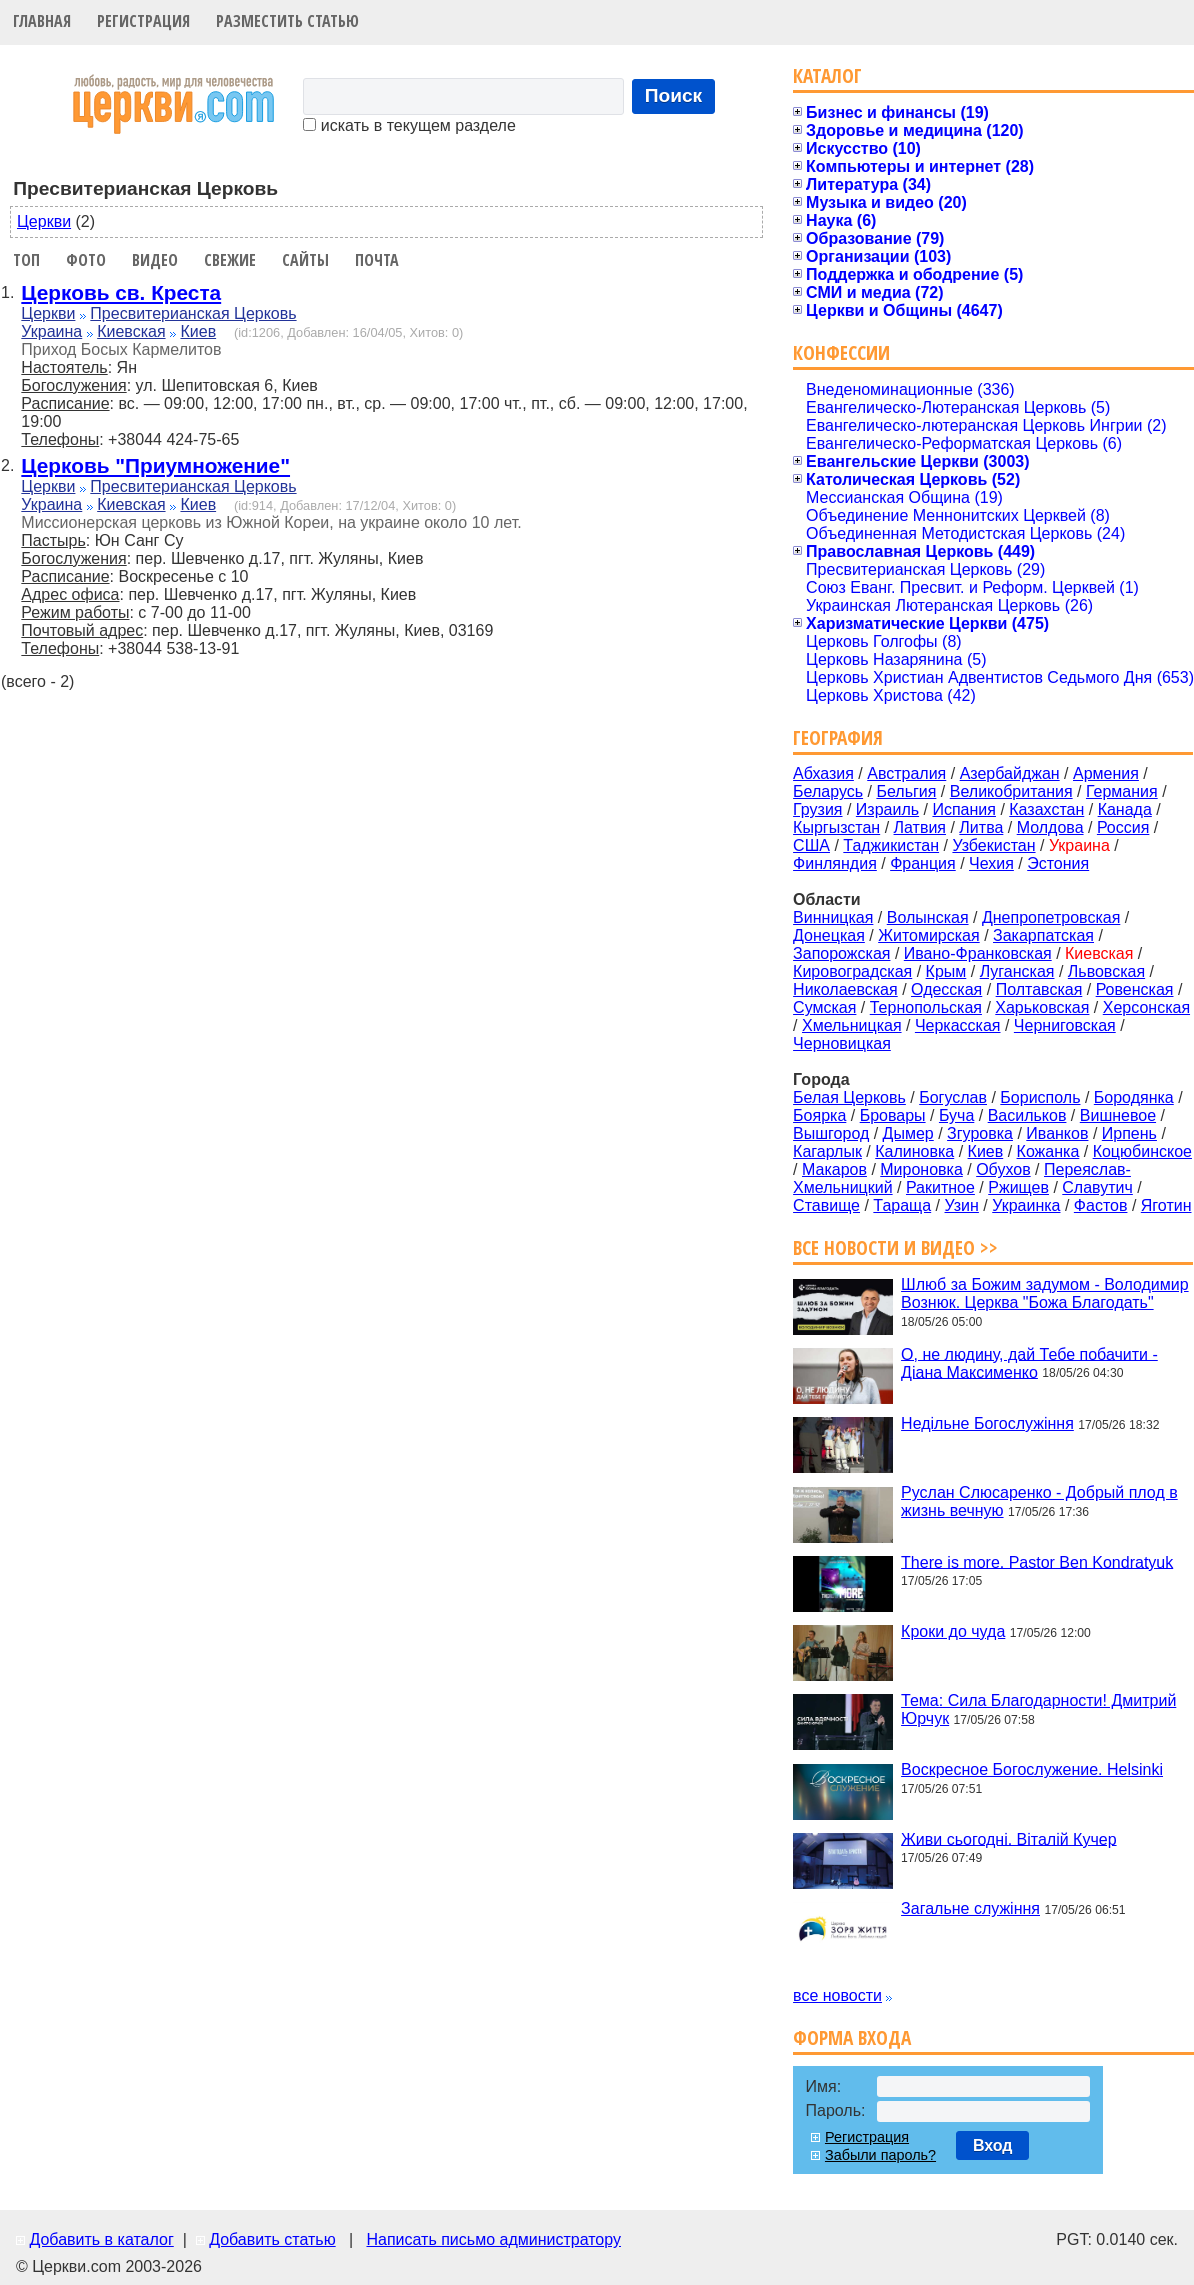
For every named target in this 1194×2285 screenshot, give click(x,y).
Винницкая (833, 917)
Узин (962, 1205)
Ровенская (1135, 989)
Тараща (902, 1205)
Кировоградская (852, 971)
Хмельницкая (852, 1025)
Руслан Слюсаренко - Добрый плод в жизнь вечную (1039, 1501)
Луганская (1017, 971)
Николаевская (845, 989)
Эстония (1058, 863)
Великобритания (1011, 791)
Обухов (1003, 1169)
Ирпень (1129, 1133)
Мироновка (921, 1169)
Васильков (1027, 1115)
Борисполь (1040, 1097)
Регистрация (143, 21)
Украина (51, 331)
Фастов (1101, 1205)
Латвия (920, 827)
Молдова (1050, 827)
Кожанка (1048, 1151)
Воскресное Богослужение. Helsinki (1032, 1769)
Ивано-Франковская (978, 953)
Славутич (1097, 1187)
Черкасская (958, 1025)
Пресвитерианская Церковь (193, 313)
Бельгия (906, 791)
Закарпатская (1043, 935)
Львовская (1106, 971)
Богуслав (953, 1097)
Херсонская (1146, 1007)
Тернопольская (926, 1007)
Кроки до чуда (953, 1631)
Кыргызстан (836, 827)
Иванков (1057, 1133)
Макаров (834, 1169)
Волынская (928, 917)
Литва (981, 827)
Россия (1123, 827)
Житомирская (929, 935)
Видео (155, 260)
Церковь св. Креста (121, 292)
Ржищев (1018, 1187)
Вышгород (831, 1133)
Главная (42, 21)
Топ (26, 260)
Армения (1106, 773)
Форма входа (852, 2037)
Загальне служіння (970, 1908)
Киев (198, 331)
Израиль (887, 809)
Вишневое (1118, 1115)
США (811, 845)
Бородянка (1134, 1097)
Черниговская (1065, 1025)
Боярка (819, 1115)
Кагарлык (827, 1151)
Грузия (817, 809)
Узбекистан (993, 845)
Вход (993, 2145)
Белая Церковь (849, 1097)
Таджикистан (891, 845)
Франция (923, 863)
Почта (377, 260)
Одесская (946, 989)
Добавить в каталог (101, 2239)
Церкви (44, 221)
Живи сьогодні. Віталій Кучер (1008, 1838)
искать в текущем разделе (409, 125)
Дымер (908, 1133)
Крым (946, 971)
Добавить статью (272, 2239)
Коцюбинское (1142, 1151)
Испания (964, 809)
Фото (86, 260)
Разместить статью (287, 21)
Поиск (674, 95)
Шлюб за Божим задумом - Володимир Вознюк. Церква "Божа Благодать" (1045, 1293)
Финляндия (835, 863)
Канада (1125, 809)
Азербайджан (1010, 773)
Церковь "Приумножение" (155, 465)
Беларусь (828, 791)
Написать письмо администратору (493, 2239)
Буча (956, 1115)
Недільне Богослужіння (987, 1423)
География (838, 737)
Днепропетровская (1051, 917)
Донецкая (829, 935)
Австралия (906, 773)
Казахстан (1046, 809)
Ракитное (940, 1187)
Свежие (230, 260)
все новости (837, 1995)
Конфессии (841, 352)
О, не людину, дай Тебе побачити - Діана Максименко (1029, 1362)
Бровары (893, 1115)
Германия (1122, 791)
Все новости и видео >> (895, 1247)
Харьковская (1042, 1007)
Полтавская (1039, 989)
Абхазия (823, 773)
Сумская (824, 1007)
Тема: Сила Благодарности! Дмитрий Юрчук (1038, 1709)
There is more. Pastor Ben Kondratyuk (1037, 1561)
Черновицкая (842, 1043)
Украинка (1026, 1205)
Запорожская (841, 953)
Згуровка (980, 1133)
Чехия (991, 863)
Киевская (131, 331)
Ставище (826, 1205)
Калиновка (914, 1151)
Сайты (305, 260)
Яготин (1166, 1205)
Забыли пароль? (880, 2155)
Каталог (827, 75)
